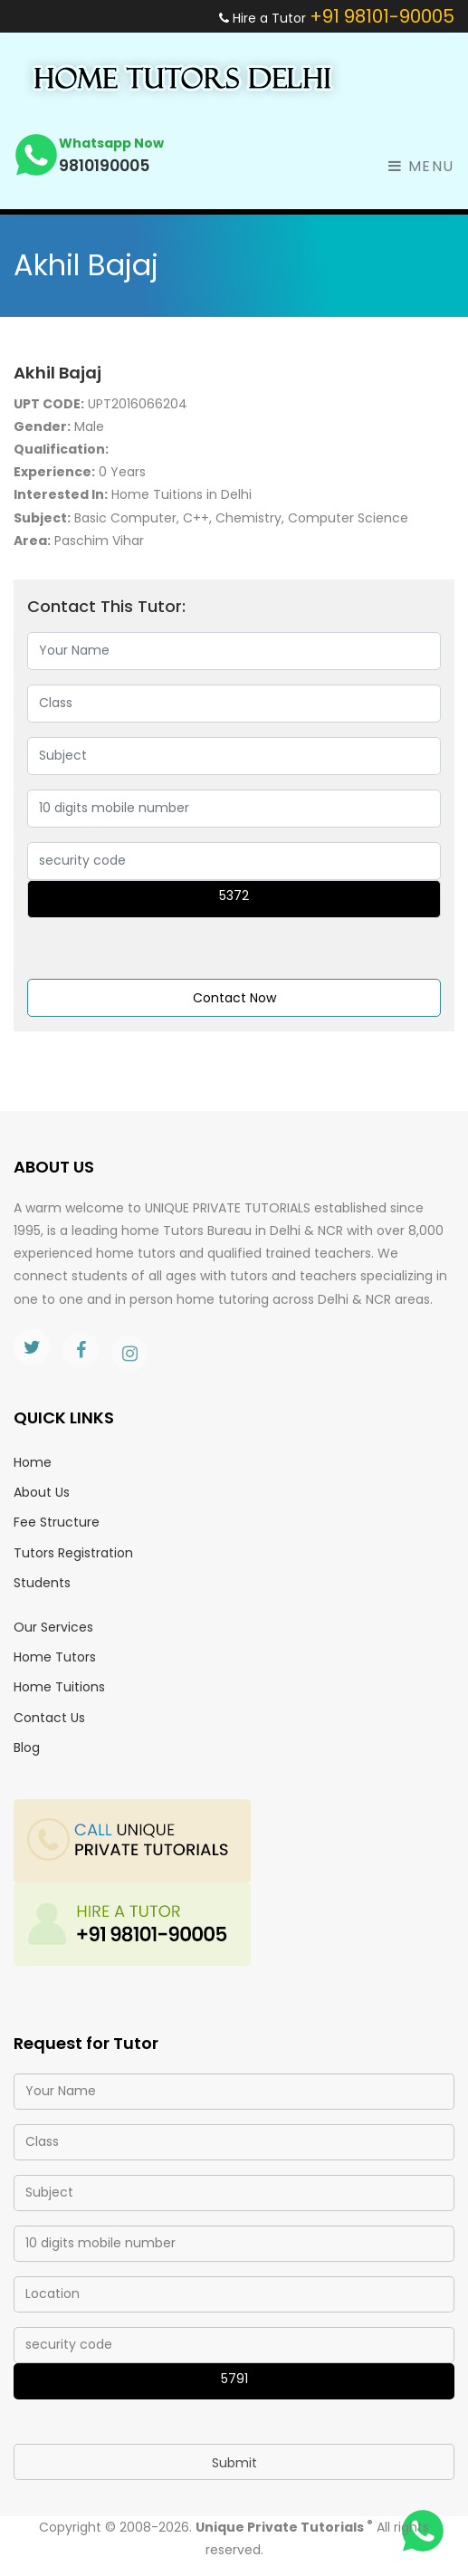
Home (33, 1462)
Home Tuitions (59, 1687)
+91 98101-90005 (382, 16)
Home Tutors (55, 1657)
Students (42, 1583)
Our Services (53, 1627)
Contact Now (234, 998)
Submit (234, 2463)
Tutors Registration (73, 1553)
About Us (42, 1492)
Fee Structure (57, 1522)
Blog (27, 1747)
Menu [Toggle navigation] (421, 166)
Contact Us (49, 1718)
